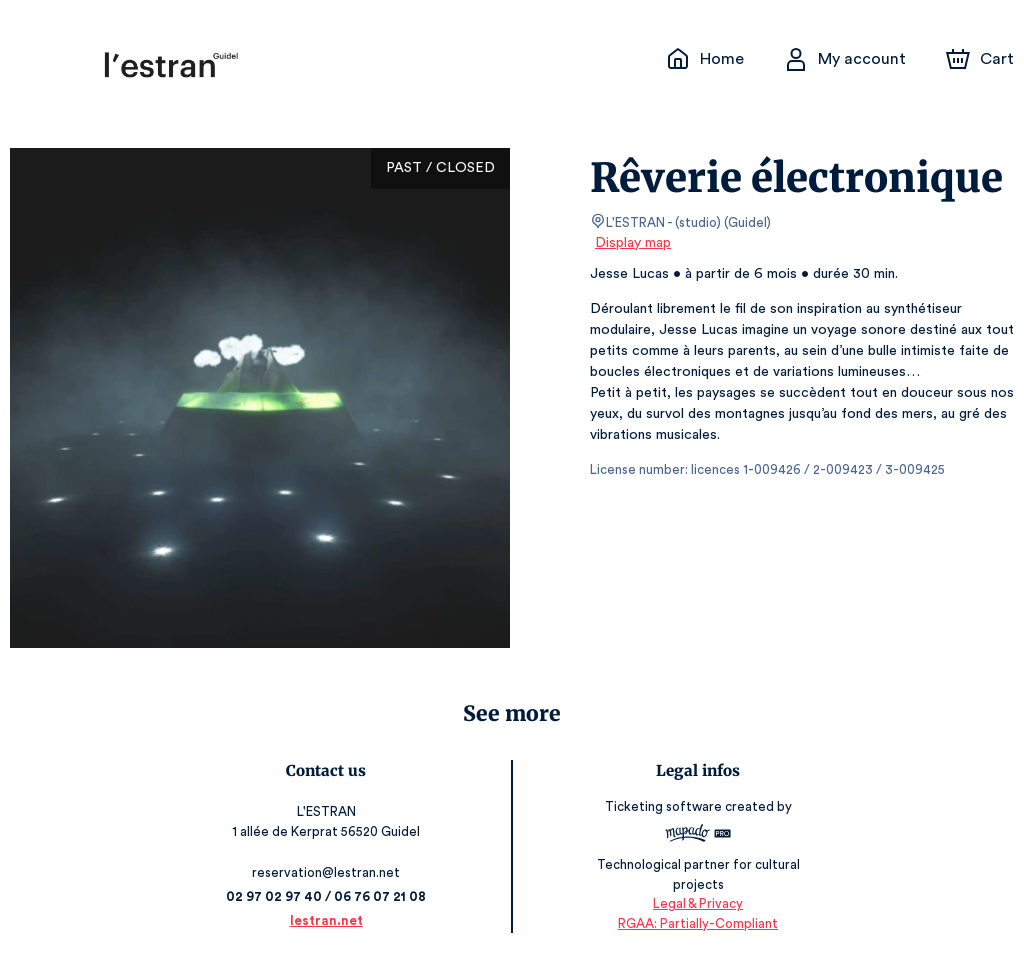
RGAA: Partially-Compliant (694, 922)
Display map (633, 243)
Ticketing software (662, 813)
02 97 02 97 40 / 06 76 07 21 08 (330, 896)
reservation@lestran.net (330, 872)
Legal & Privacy (694, 903)
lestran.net (330, 920)
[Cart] (982, 59)
